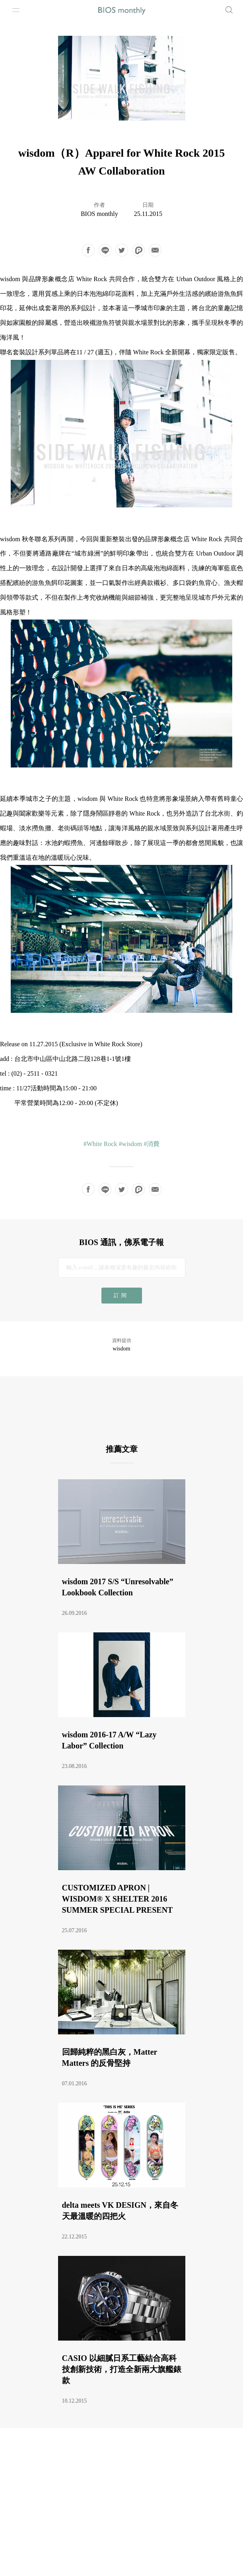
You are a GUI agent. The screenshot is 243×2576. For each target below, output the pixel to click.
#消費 (151, 1143)
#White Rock (100, 1143)
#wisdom (130, 1143)
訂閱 (121, 1295)
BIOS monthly (99, 213)
